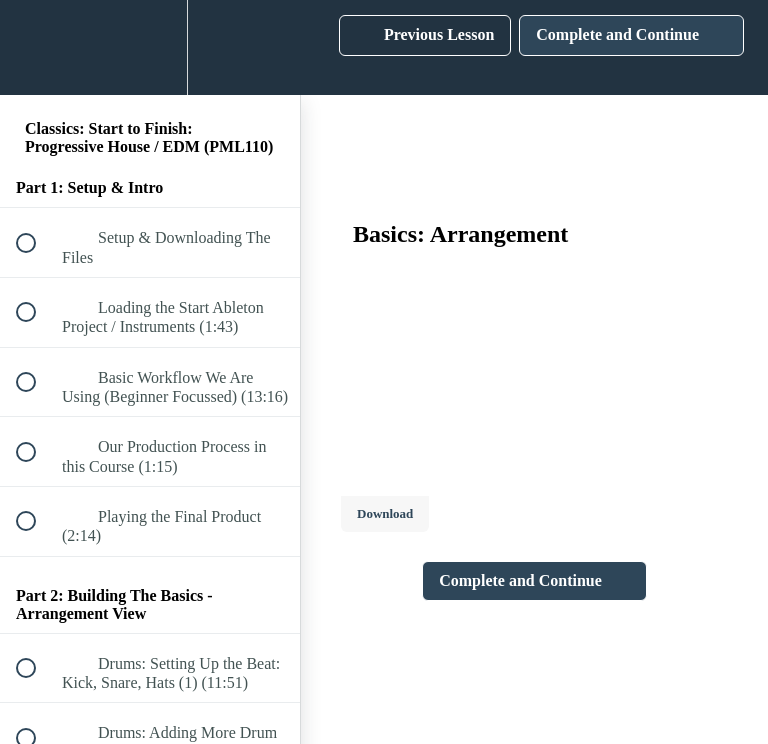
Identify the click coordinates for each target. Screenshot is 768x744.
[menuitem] (150, 47)
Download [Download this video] (385, 513)
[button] (37, 47)
